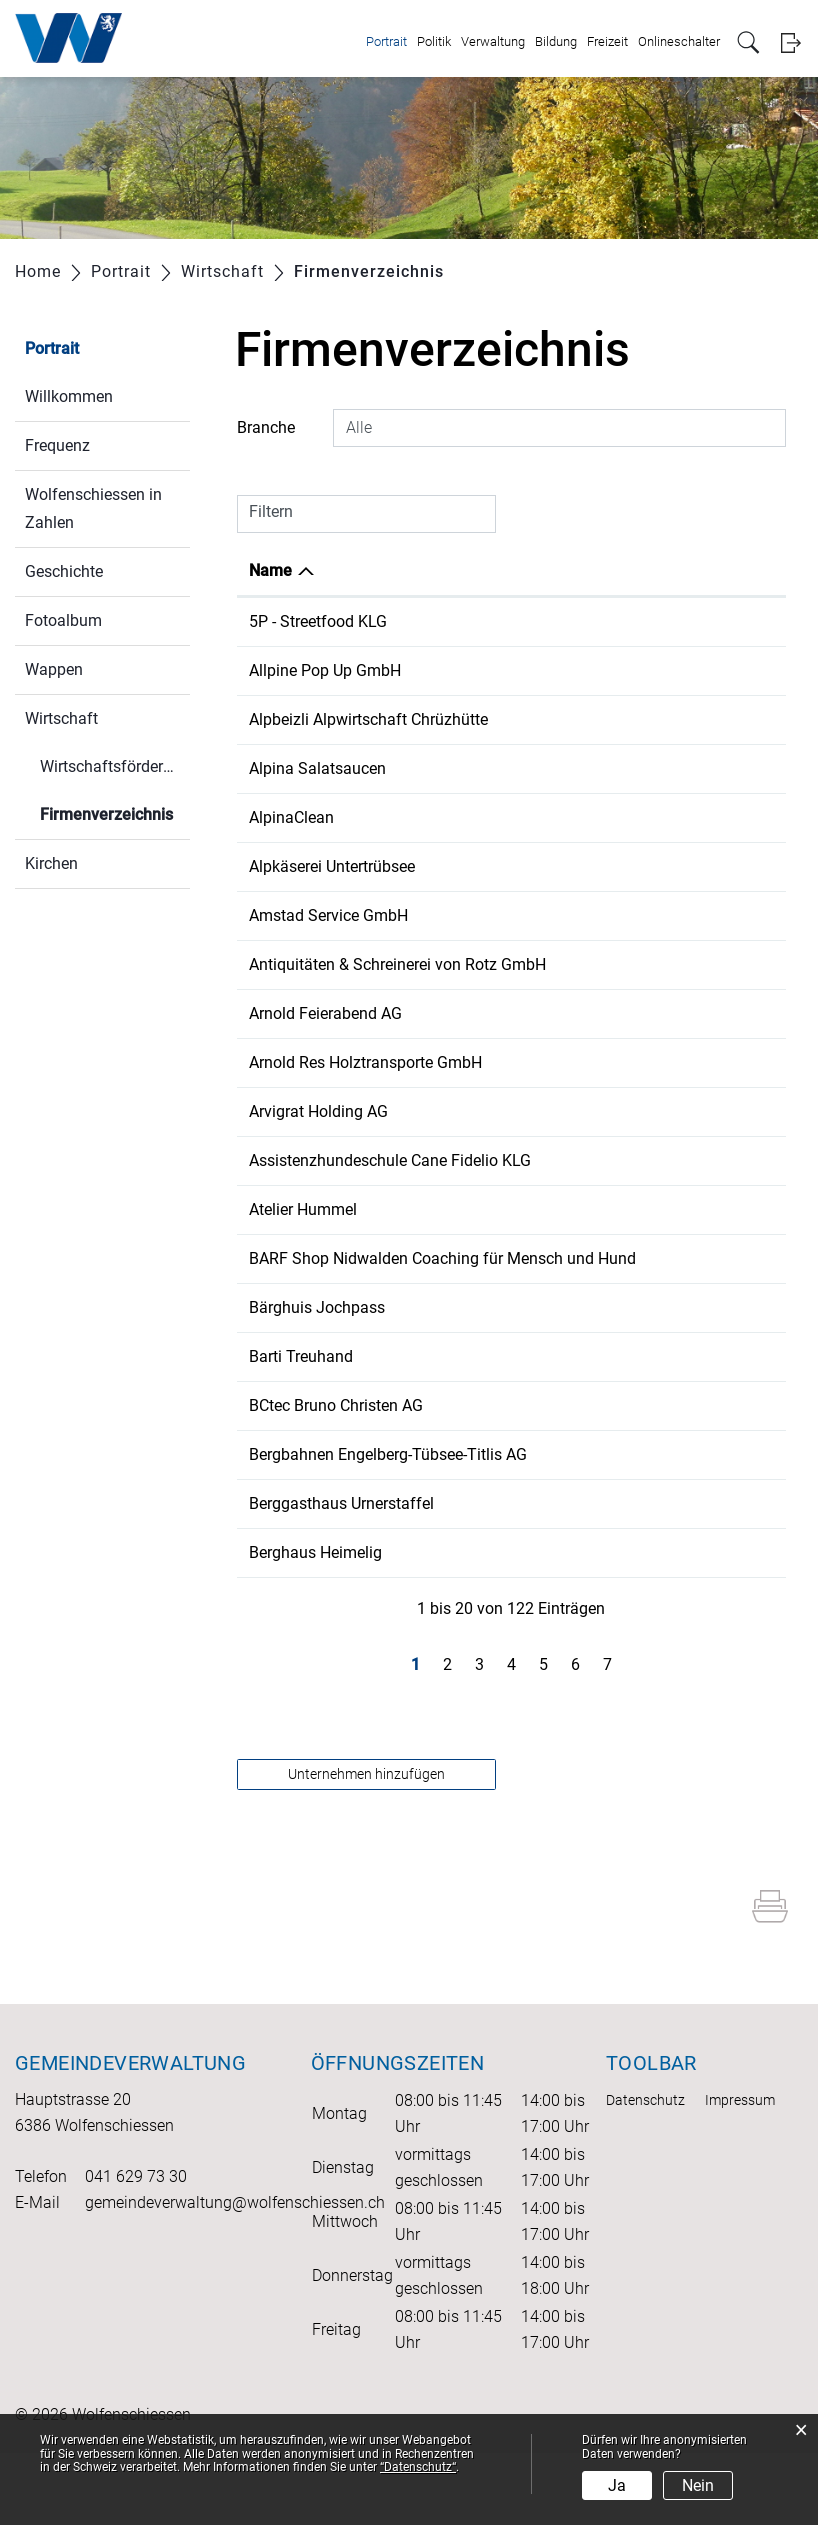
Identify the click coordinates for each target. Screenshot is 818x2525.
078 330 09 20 (603, 621)
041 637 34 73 (603, 1037)
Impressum (740, 2172)
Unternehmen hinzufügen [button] (366, 1846)
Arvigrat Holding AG (318, 1135)
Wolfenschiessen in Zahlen (93, 508)
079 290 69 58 (603, 866)
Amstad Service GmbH (328, 915)
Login (790, 42)
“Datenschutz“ (418, 2467)
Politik (434, 41)
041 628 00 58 (603, 964)
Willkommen (69, 396)
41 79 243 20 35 (609, 1257)
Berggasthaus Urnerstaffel (341, 1575)
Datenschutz (645, 2172)
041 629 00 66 (603, 915)
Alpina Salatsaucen (317, 768)
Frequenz (57, 445)
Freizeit (607, 41)
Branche (266, 427)
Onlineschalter (679, 41)
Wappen (54, 669)
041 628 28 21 (603, 719)
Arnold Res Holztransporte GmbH (365, 1086)
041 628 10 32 (603, 1086)
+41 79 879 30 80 (614, 670)
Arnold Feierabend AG (325, 1037)
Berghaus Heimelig (315, 1624)
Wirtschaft (61, 718)
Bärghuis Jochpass (317, 1379)
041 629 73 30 (136, 2248)
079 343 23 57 (603, 1306)
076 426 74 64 (603, 768)
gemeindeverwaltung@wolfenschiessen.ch (235, 2274)
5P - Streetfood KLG (318, 621)
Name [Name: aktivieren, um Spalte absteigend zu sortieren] (270, 570)
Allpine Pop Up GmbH (325, 670)
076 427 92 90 (603, 817)
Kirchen (51, 863)
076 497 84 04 (603, 1184)
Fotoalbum (63, 620)
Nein (698, 2485)
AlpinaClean (291, 817)
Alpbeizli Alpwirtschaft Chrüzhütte (368, 719)
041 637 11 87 (603, 1379)
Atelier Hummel (303, 1257)
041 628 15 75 (603, 1575)
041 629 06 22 (603, 1477)
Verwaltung (493, 41)
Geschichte (64, 571)
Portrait (386, 41)
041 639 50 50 (603, 1526)
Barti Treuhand (301, 1428)
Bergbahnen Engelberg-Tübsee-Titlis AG (388, 1526)
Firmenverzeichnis (115, 812)
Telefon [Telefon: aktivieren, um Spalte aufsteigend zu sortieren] (579, 570)
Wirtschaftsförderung (115, 766)
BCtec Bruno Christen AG (336, 1477)
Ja (617, 2485)
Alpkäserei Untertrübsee (332, 866)
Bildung (556, 41)
